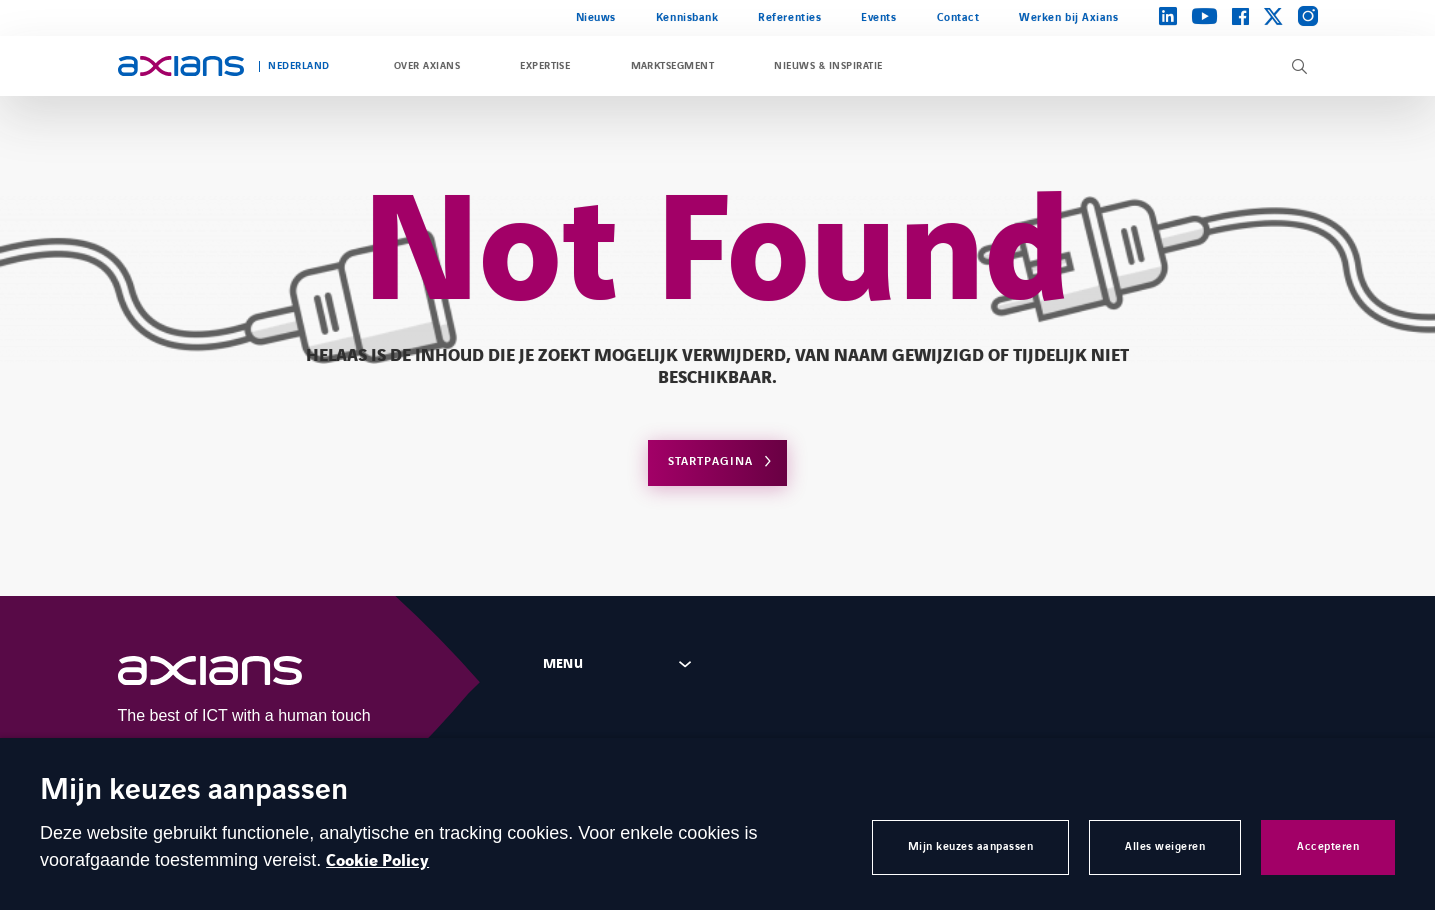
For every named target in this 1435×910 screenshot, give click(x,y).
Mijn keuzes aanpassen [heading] (194, 791)
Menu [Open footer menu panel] (563, 664)
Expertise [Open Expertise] (545, 66)
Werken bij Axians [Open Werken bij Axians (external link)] (1068, 17)
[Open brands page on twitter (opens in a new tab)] (1273, 18)
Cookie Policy (377, 861)
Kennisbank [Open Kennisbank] (687, 17)
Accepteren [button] (1328, 846)
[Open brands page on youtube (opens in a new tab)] (1204, 17)
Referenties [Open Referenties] (789, 17)
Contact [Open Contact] (958, 17)
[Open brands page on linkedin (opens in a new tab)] (1168, 17)
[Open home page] (181, 66)
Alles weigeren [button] (1165, 846)
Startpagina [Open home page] (710, 461)
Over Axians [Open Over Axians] (427, 66)
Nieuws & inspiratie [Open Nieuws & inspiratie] (828, 66)
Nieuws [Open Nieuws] (596, 17)
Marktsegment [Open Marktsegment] (673, 66)
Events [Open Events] (878, 17)
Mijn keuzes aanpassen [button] (971, 846)
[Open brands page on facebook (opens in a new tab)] (1240, 18)
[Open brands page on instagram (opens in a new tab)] (1308, 17)
